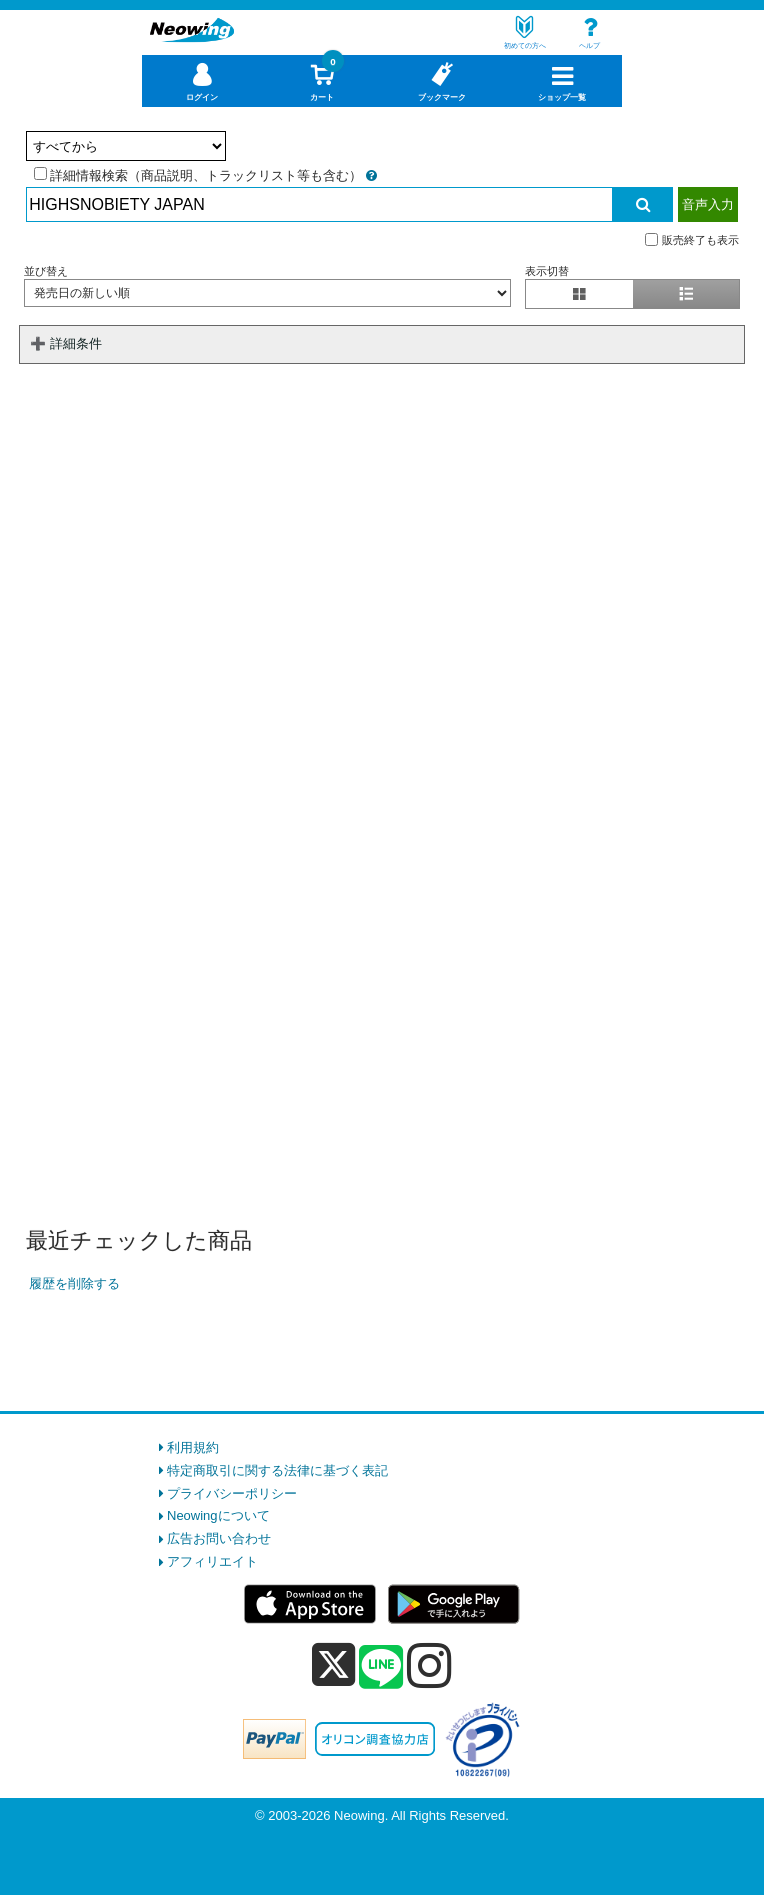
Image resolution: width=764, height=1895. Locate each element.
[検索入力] (319, 204)
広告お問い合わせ (219, 1538)
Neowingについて (218, 1515)
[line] (381, 1668)
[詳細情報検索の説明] (371, 175)
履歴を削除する (74, 1283)
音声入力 (708, 204)
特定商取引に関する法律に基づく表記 (277, 1470)
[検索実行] (643, 204)
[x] (333, 1665)
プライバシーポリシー (232, 1493)
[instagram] (429, 1665)
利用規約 (193, 1447)
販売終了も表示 (692, 239)
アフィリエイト (212, 1561)
